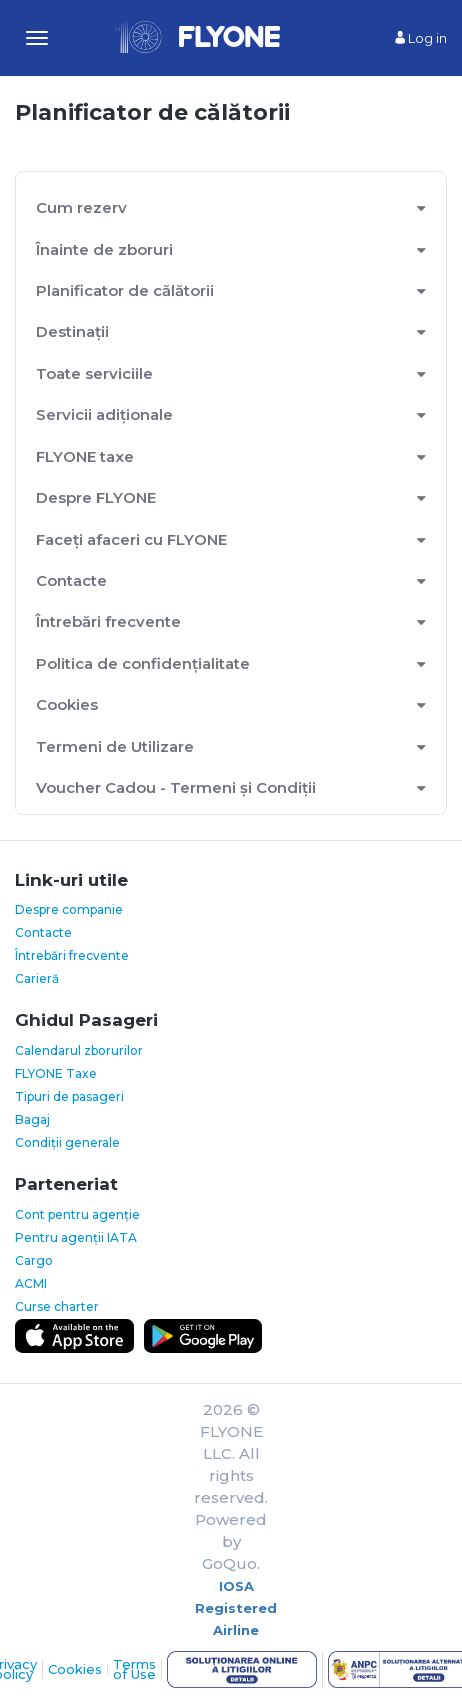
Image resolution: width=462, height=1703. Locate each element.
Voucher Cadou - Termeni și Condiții (176, 787)
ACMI (31, 1283)
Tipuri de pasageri (69, 1096)
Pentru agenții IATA (76, 1237)
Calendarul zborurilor (79, 1050)
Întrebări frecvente (108, 621)
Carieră (37, 978)
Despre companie (69, 909)
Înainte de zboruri (104, 249)
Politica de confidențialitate (143, 663)
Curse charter (57, 1306)
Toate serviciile (94, 373)
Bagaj (32, 1119)
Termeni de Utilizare (115, 746)
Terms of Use (134, 1669)
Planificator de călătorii (125, 290)
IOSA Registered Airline (236, 1608)
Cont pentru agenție (77, 1214)
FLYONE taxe (85, 456)
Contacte (71, 580)
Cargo (34, 1260)
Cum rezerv (81, 207)
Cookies (67, 704)
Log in (421, 38)
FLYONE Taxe (56, 1073)
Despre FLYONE (96, 497)
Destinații (72, 331)
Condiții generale (67, 1142)
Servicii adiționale (104, 414)
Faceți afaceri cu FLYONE (131, 539)
